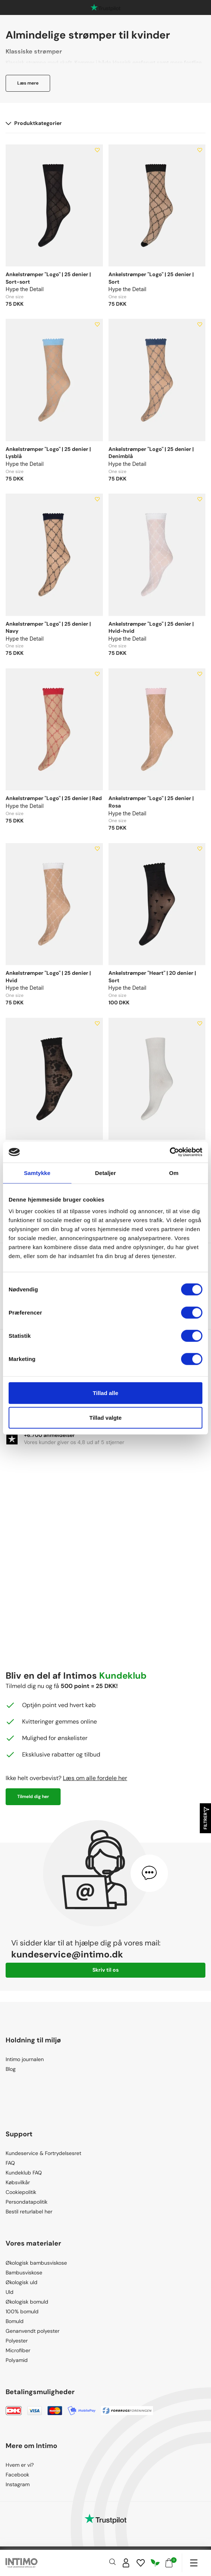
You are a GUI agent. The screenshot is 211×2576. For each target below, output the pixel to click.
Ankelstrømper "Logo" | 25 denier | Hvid (48, 977)
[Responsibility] (155, 2563)
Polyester (17, 2340)
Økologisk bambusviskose (36, 2262)
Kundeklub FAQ (24, 2172)
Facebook (17, 2474)
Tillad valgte (105, 1417)
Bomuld (15, 2321)
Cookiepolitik (21, 2192)
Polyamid (17, 2360)
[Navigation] (193, 2563)
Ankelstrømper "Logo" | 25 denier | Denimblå (151, 453)
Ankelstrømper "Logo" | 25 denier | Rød (54, 798)
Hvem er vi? (20, 2464)
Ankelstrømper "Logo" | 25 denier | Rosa (151, 802)
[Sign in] (126, 2563)
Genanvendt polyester (32, 2331)
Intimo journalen (25, 2059)
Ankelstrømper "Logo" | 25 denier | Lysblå (48, 453)
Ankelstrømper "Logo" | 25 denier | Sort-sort (48, 278)
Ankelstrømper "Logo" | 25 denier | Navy (48, 627)
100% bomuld (22, 2311)
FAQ (10, 2163)
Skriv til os (105, 1969)
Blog (11, 2069)
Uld (9, 2292)
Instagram (18, 2484)
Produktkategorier (34, 123)
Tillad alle (105, 1393)
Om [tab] (173, 1172)
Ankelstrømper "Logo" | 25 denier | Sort (151, 278)
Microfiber (18, 2350)
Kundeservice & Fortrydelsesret (43, 2153)
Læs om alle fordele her (95, 1778)
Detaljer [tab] (105, 1172)
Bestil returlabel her (29, 2211)
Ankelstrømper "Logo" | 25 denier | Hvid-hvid (151, 627)
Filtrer (205, 1818)
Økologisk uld (21, 2282)
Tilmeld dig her (33, 1797)
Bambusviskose (24, 2272)
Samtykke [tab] (37, 1172)
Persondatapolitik (27, 2201)
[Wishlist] (140, 2563)
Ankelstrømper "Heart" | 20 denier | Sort (152, 977)
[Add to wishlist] (97, 150)
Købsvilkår (18, 2182)
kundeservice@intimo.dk (67, 1954)
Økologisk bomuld (27, 2301)
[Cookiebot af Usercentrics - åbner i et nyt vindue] (169, 1152)
